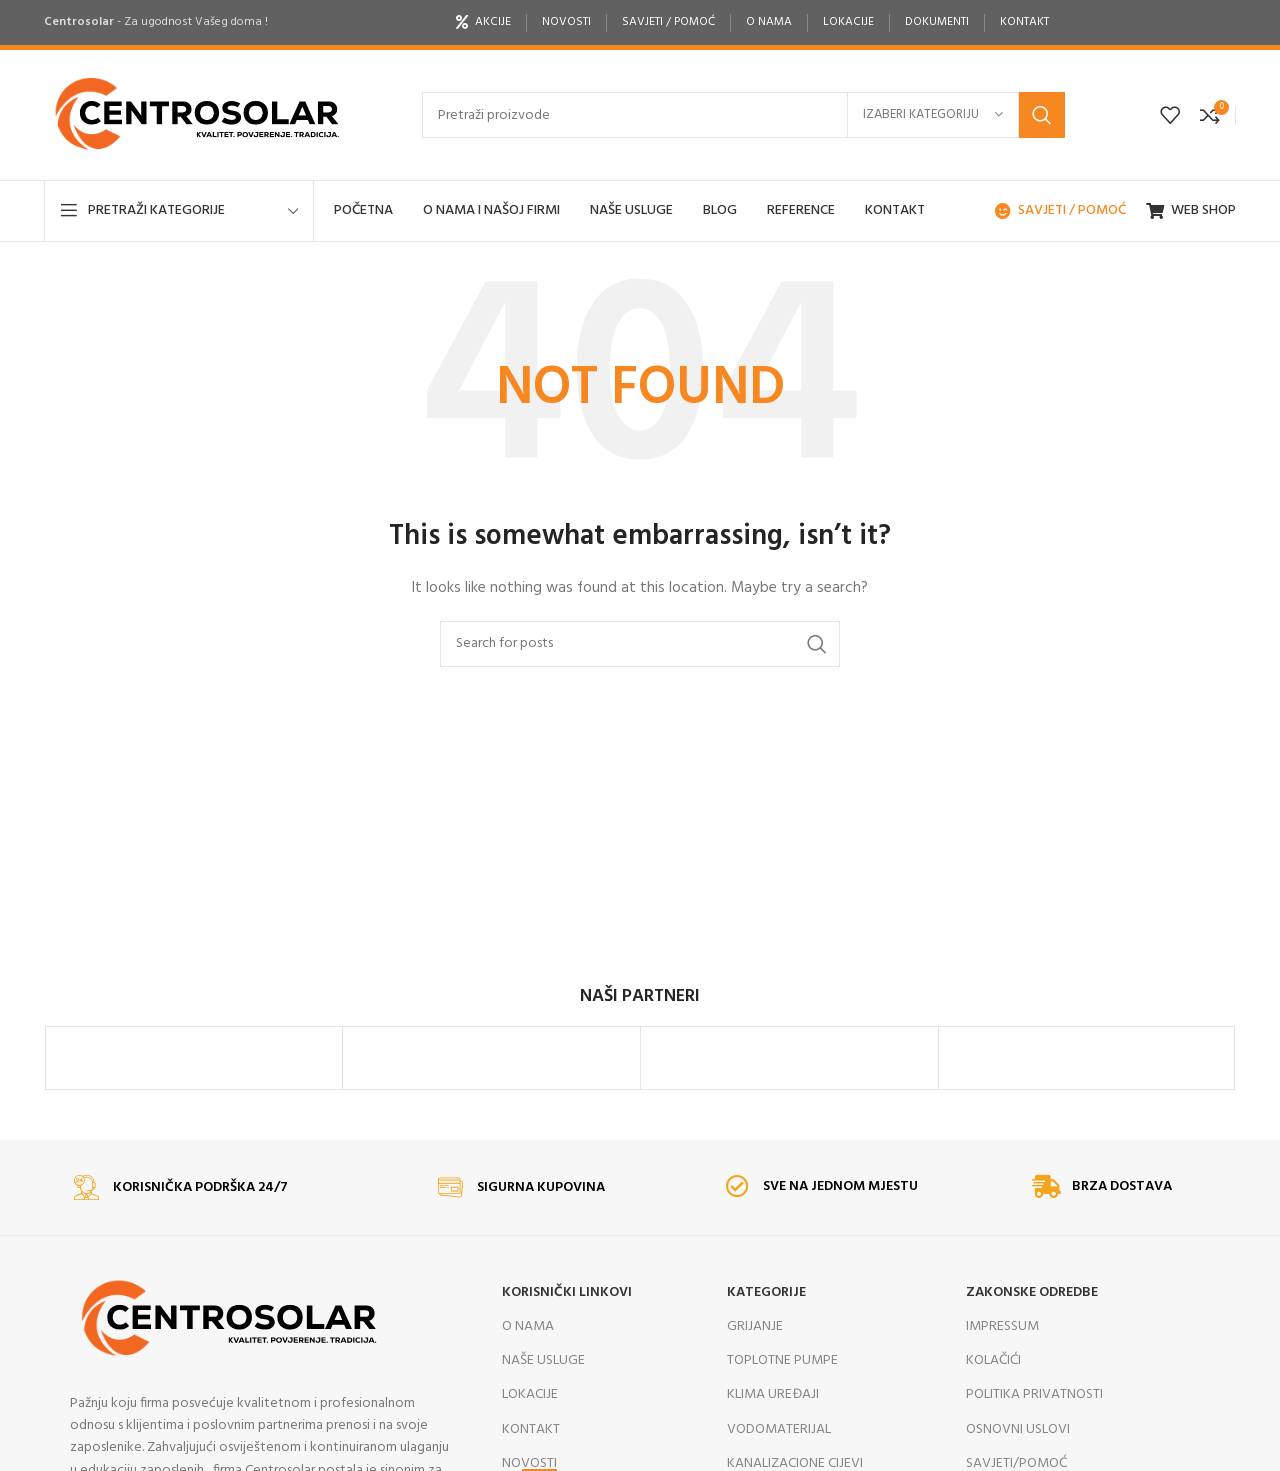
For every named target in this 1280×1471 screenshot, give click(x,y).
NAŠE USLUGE (543, 1398)
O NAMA (528, 1364)
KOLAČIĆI (993, 1398)
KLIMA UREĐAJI (773, 1432)
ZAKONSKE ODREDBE (1032, 1330)
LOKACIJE (530, 1432)
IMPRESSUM (1002, 1364)
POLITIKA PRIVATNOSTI (1034, 1432)
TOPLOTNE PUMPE (782, 1398)
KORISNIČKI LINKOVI (567, 1330)
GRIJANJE (755, 1364)
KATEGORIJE (766, 1330)
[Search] (743, 115)
